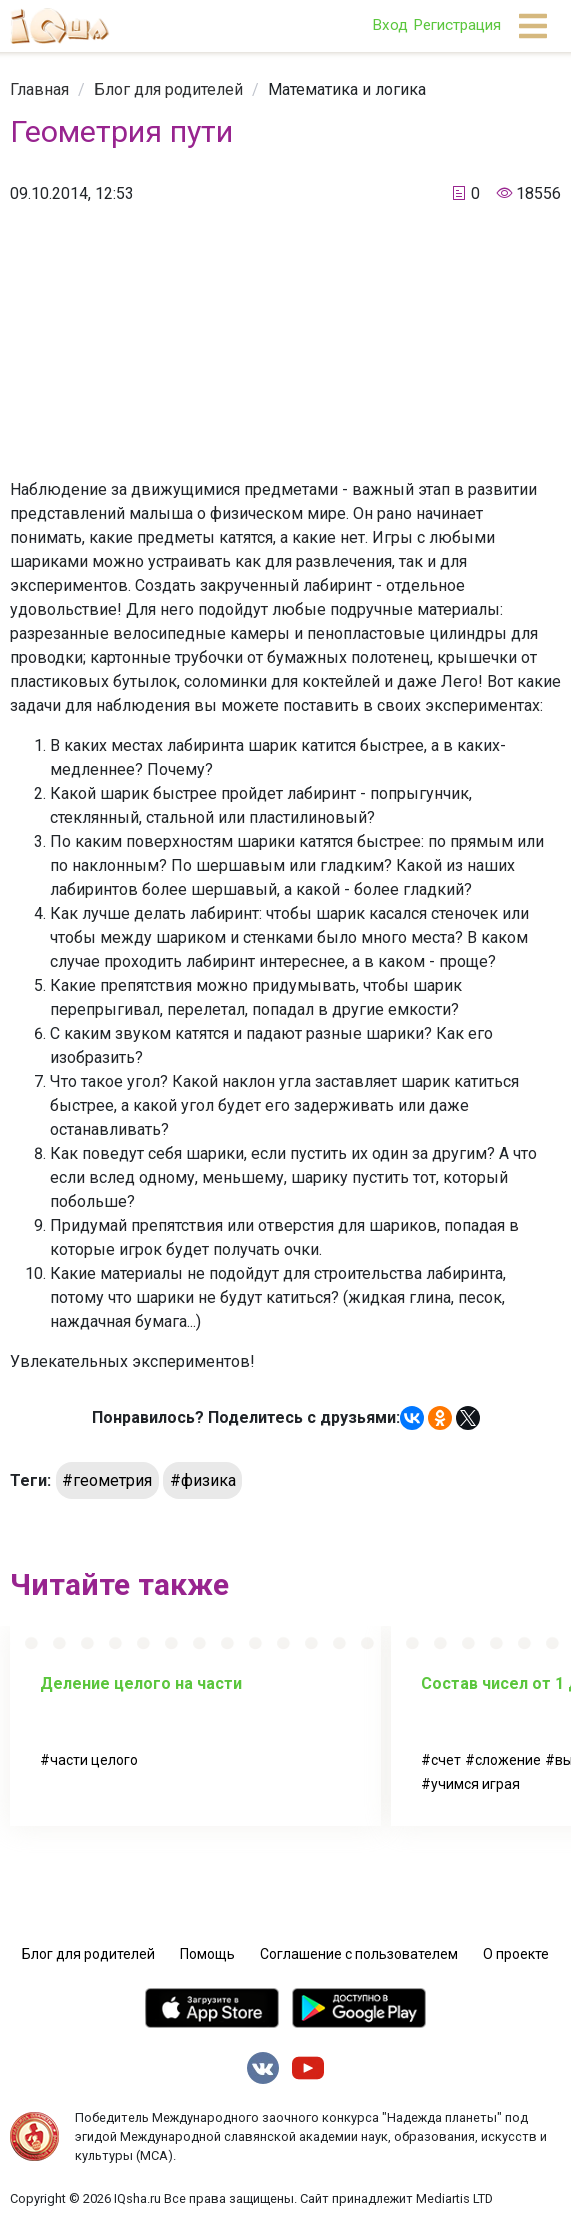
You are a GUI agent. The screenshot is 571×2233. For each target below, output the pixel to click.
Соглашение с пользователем (359, 1954)
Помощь (207, 1954)
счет (446, 1760)
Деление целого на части (141, 1683)
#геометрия (107, 1480)
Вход (390, 25)
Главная (39, 89)
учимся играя (475, 1784)
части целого (94, 1760)
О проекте (516, 1954)
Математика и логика (347, 89)
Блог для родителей (168, 89)
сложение (508, 1760)
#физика (203, 1480)
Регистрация (457, 25)
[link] (39, 89)
